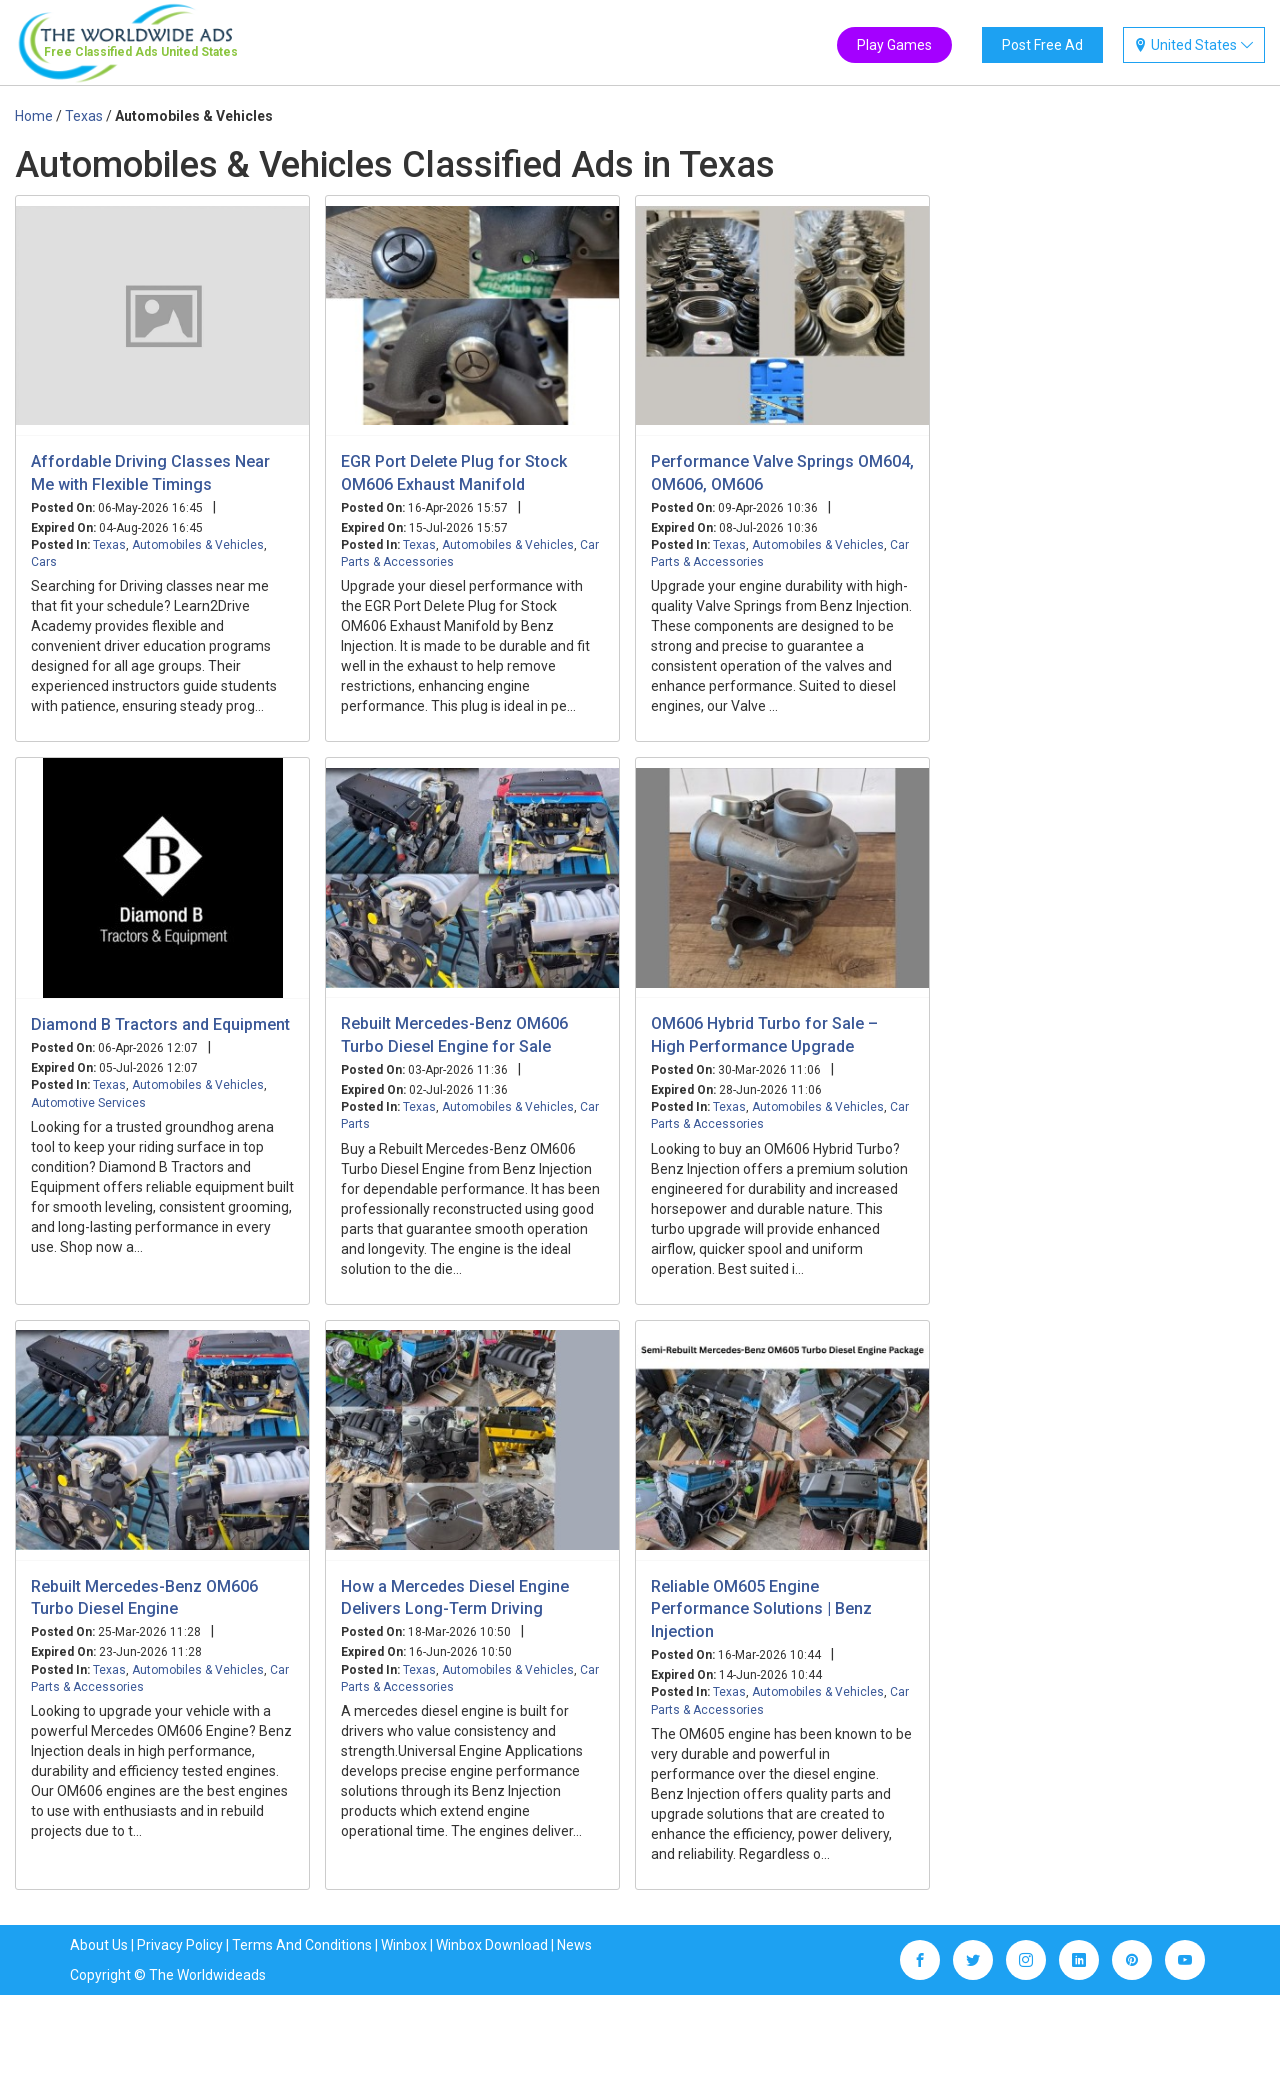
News (574, 1945)
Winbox (404, 1945)
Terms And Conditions (302, 1945)
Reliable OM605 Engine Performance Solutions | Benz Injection (761, 1609)
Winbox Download (492, 1945)
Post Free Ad (1042, 45)
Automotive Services (88, 1103)
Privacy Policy (180, 1945)
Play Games (894, 45)
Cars (44, 562)
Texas (109, 545)
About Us (99, 1945)
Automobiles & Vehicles (198, 545)
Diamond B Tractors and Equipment (160, 1024)
